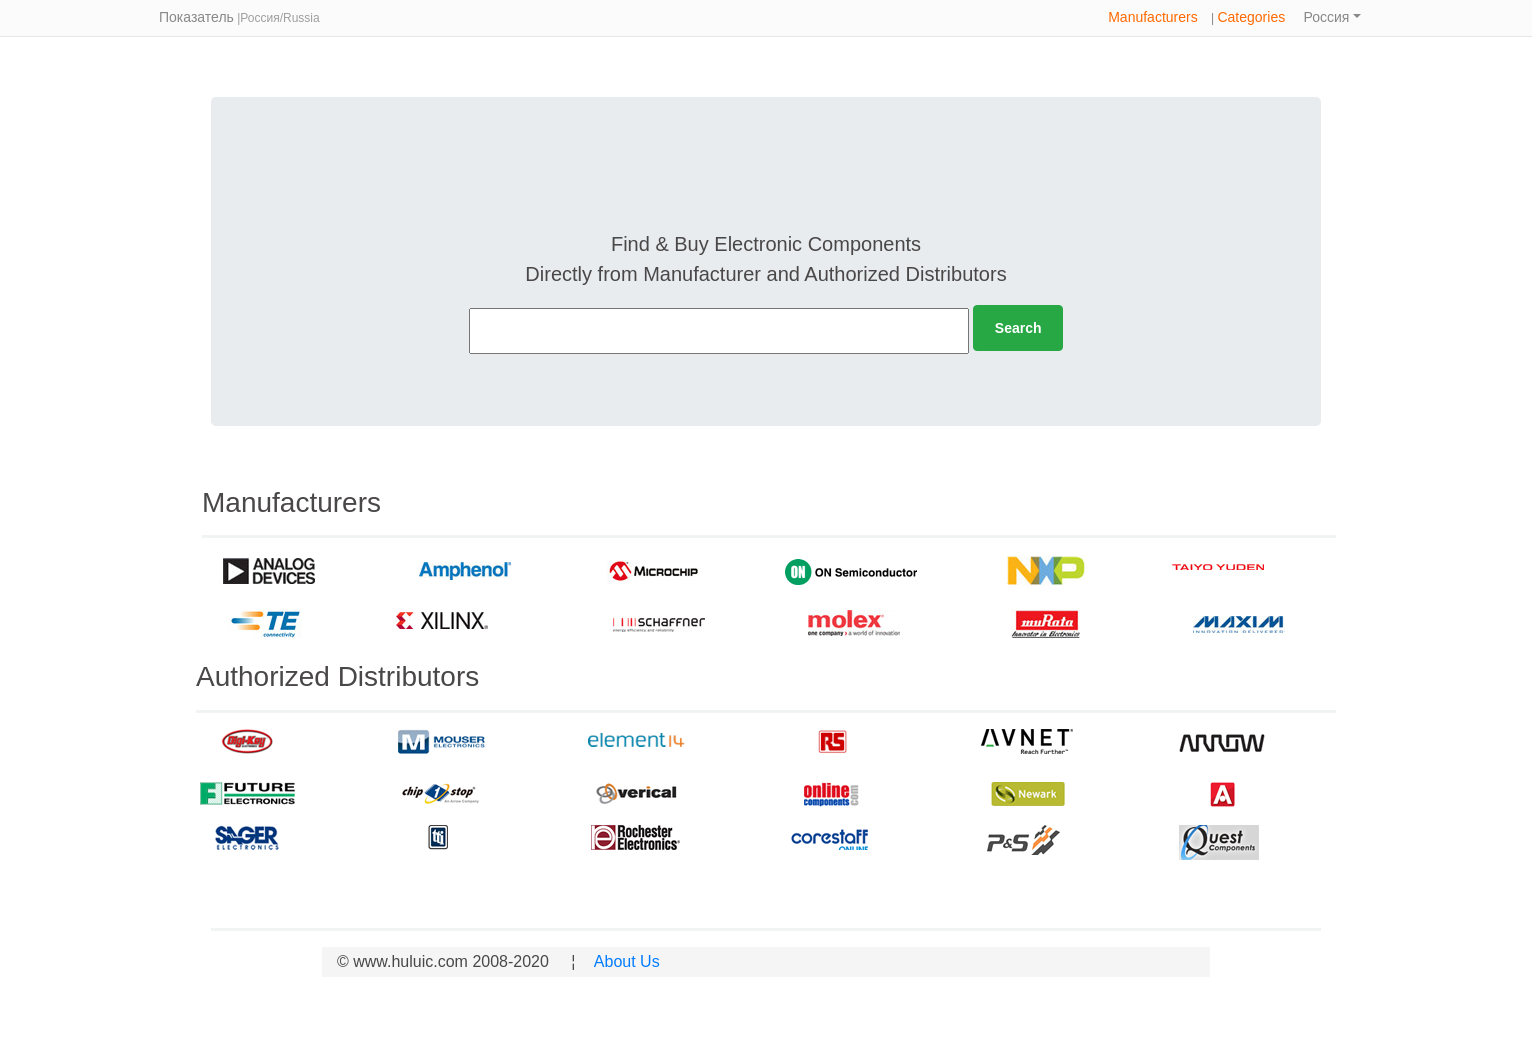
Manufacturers (1152, 17)
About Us (624, 961)
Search (1018, 328)
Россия (1327, 17)
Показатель (196, 17)
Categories (1251, 17)
